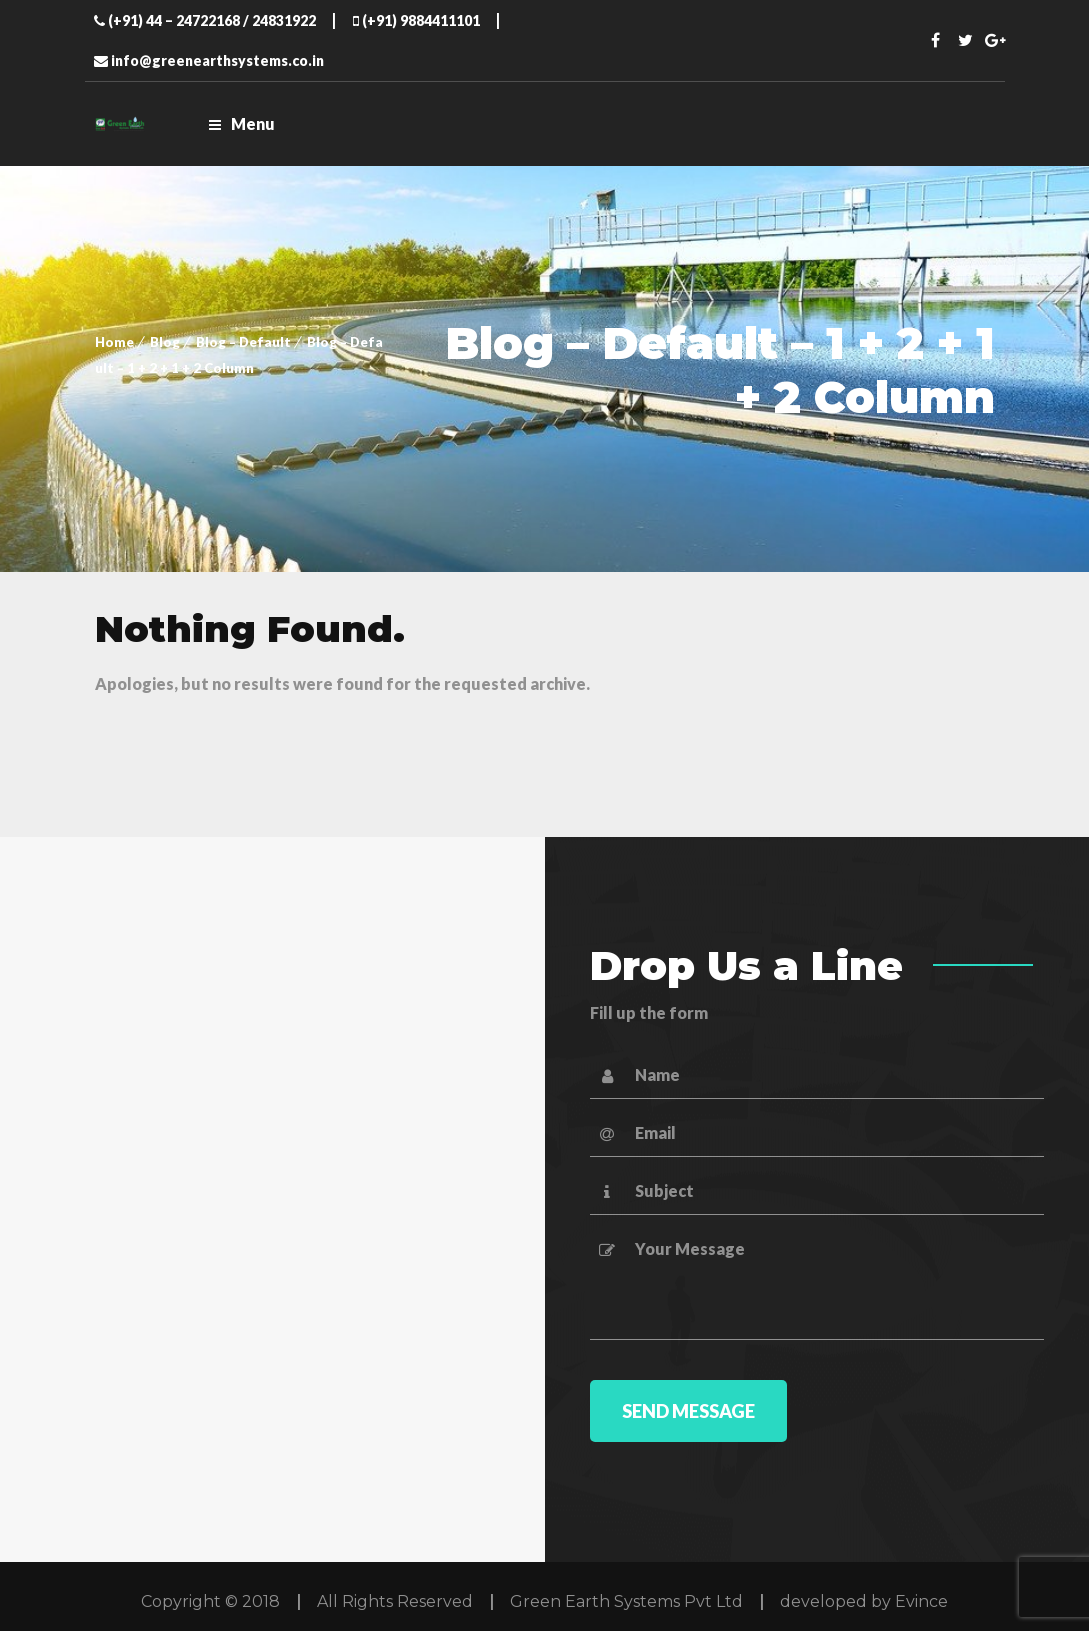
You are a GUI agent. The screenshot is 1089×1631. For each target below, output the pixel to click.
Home (114, 342)
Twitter (965, 40)
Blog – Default (243, 342)
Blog (165, 342)
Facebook (935, 40)
